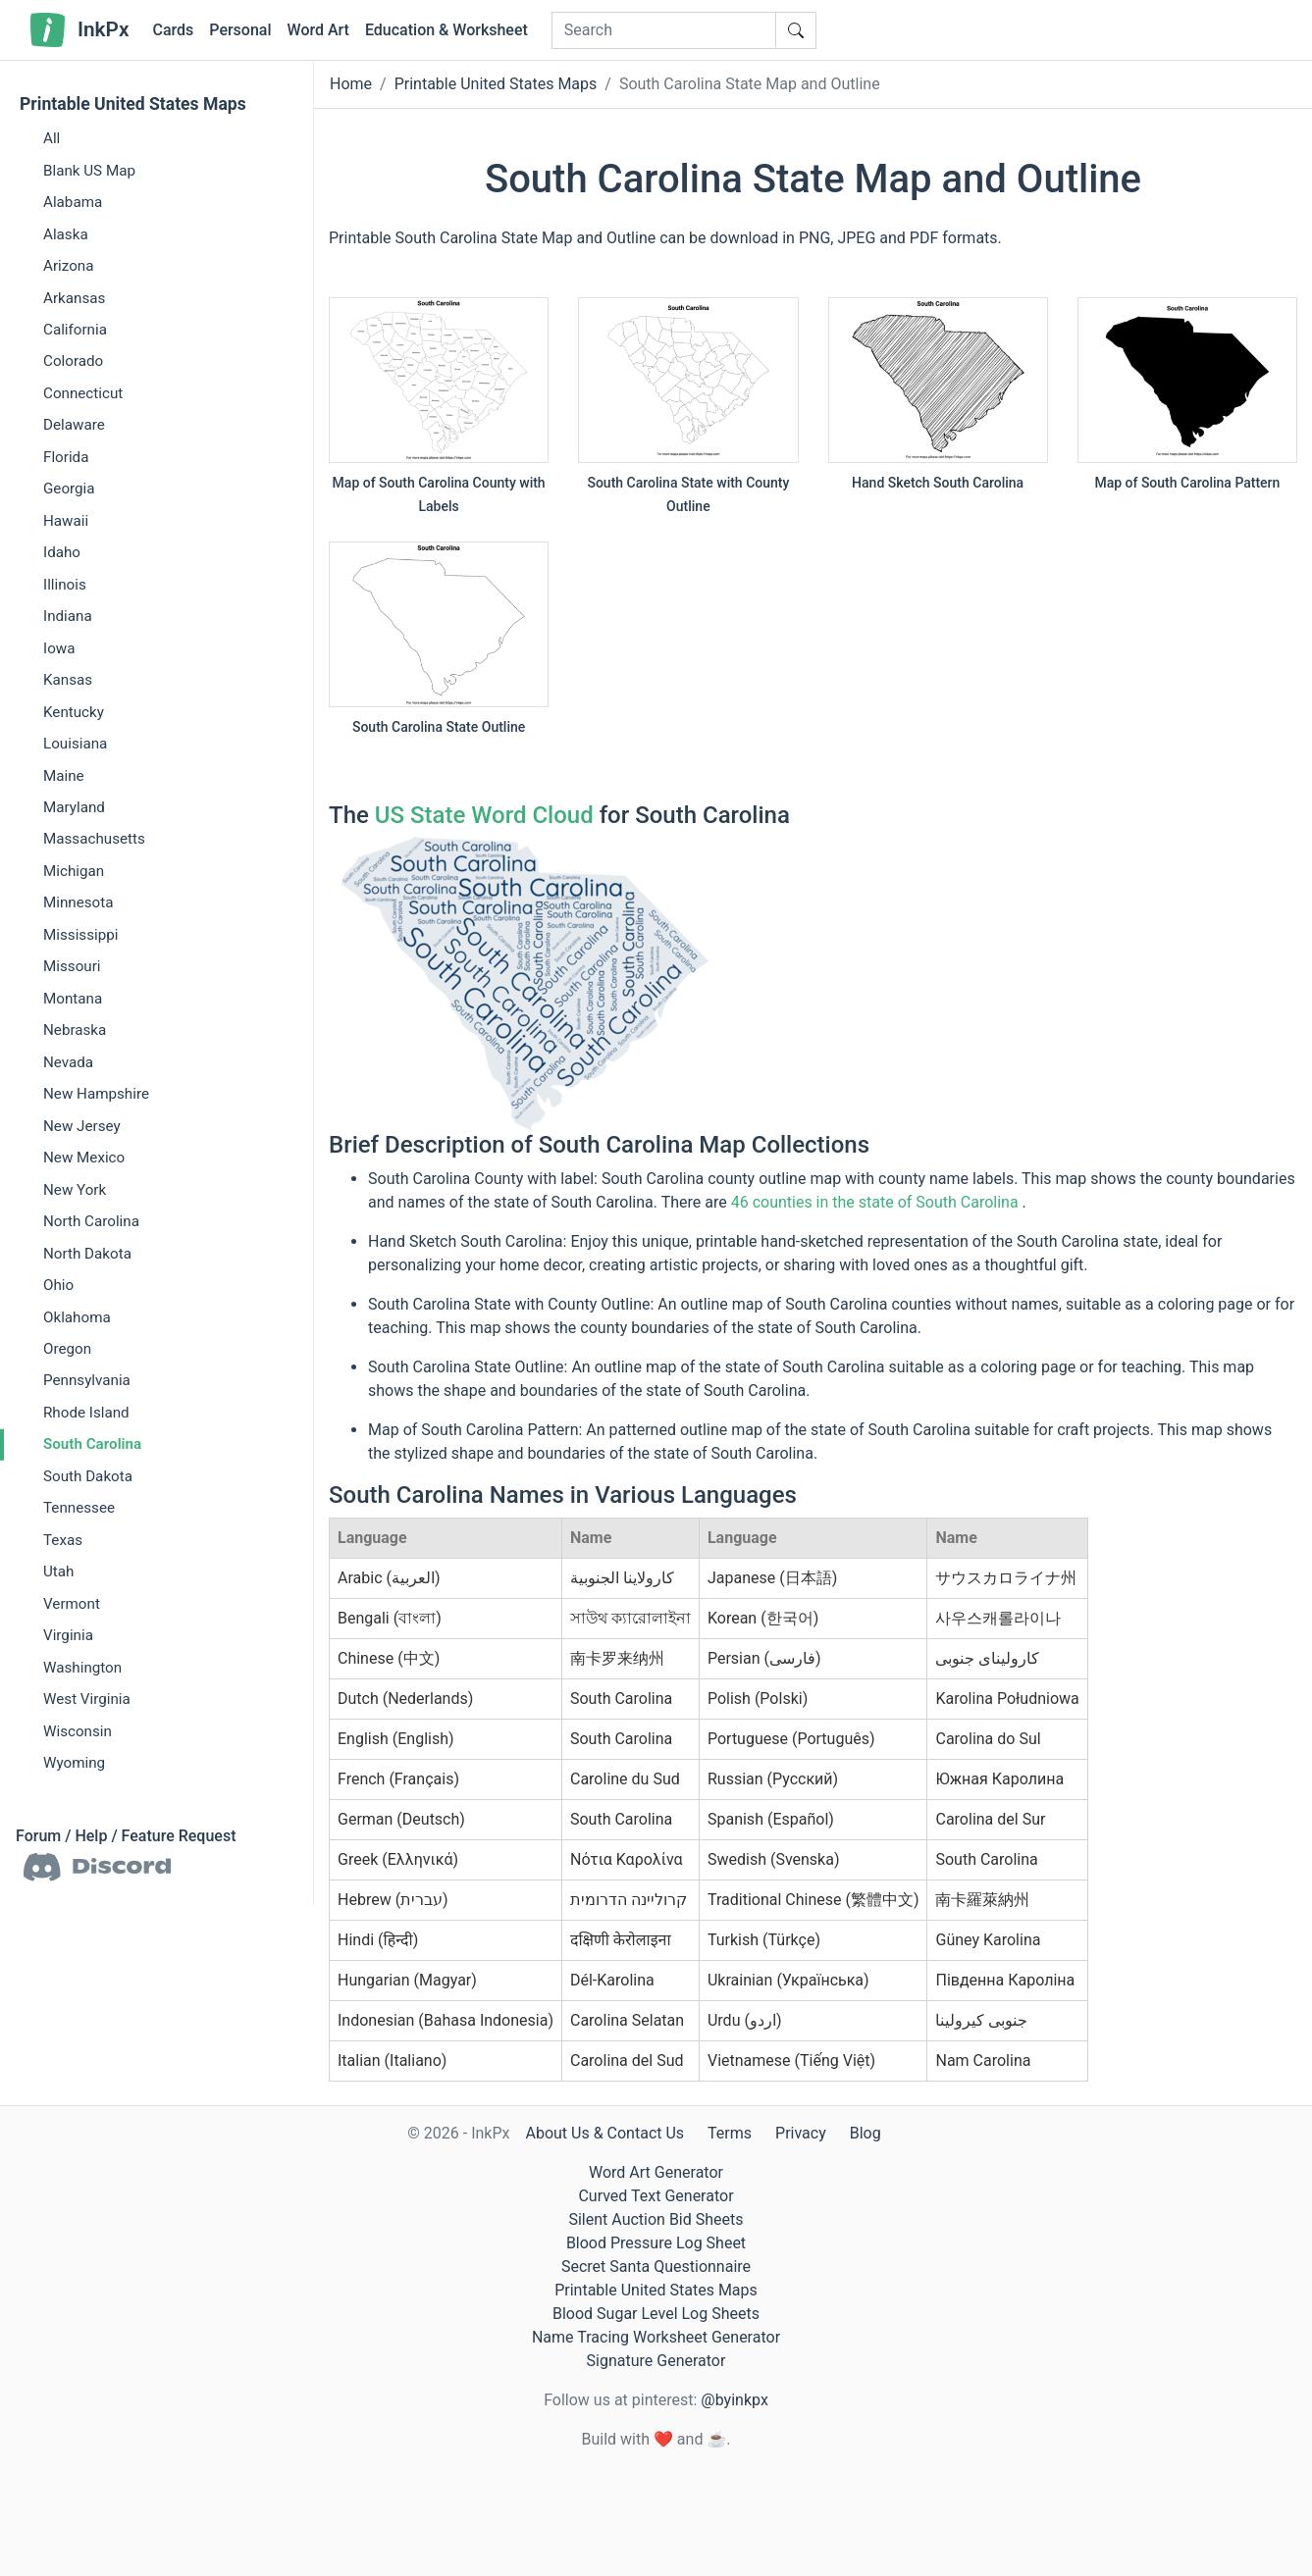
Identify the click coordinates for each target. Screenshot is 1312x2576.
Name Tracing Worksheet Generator (656, 2337)
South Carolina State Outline (438, 727)
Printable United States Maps (133, 104)
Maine (63, 775)
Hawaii (65, 521)
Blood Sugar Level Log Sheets (656, 2313)
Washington (82, 1666)
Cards (172, 30)
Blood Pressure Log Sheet (656, 2243)
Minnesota (78, 902)
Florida (65, 457)
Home (351, 84)
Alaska (65, 233)
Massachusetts (94, 839)
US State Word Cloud (484, 815)
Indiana (67, 616)
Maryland (74, 807)
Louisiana (75, 743)
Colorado (73, 361)
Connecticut (83, 393)
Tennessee (79, 1508)
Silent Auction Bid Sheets (655, 2219)
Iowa (59, 647)
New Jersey (82, 1126)
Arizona (68, 266)
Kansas (67, 680)
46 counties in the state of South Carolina (875, 1202)
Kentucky (73, 711)
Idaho (61, 552)
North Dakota (87, 1253)
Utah (58, 1571)
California (75, 329)
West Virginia (87, 1699)
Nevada (68, 1062)
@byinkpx (734, 2400)
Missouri (72, 966)
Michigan (73, 871)
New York (74, 1189)
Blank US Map (89, 170)
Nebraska (74, 1030)
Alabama (72, 202)
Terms (730, 2133)
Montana (72, 998)
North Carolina (91, 1221)
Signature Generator (656, 2360)
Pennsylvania (87, 1380)
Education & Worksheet (446, 30)
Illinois (64, 584)
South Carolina (92, 1444)
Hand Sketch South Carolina (937, 482)
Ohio (58, 1285)
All (51, 138)
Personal (240, 30)
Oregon (67, 1349)
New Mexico (84, 1157)
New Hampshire (96, 1094)
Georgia (69, 488)
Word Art (318, 30)
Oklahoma (77, 1316)
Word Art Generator (656, 2172)
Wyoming (74, 1763)
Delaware (74, 425)
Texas (62, 1540)
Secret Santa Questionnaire (656, 2266)
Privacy (800, 2133)
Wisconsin (77, 1730)
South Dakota (87, 1476)
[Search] (663, 30)
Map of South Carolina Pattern (1187, 482)
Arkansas (74, 297)
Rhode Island (86, 1412)
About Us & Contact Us (604, 2133)
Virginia (68, 1635)
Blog (865, 2133)
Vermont (71, 1604)
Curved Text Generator (655, 2196)
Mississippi (80, 935)
